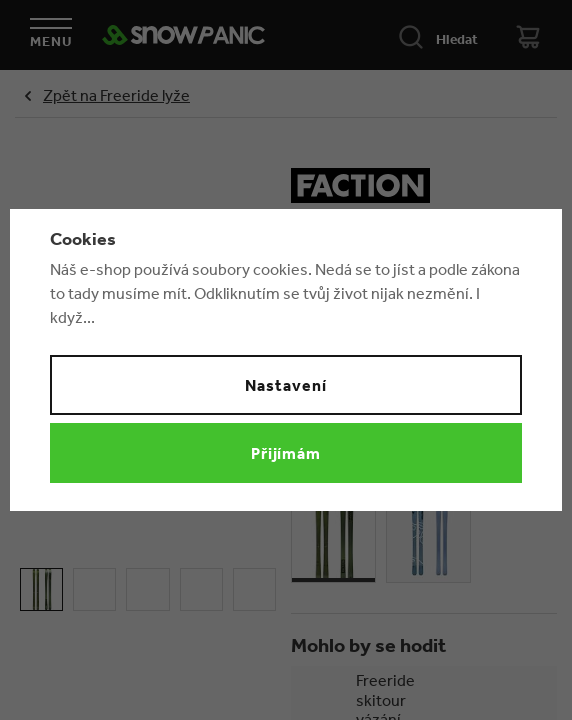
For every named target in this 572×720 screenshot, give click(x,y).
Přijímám (286, 453)
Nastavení (286, 385)
